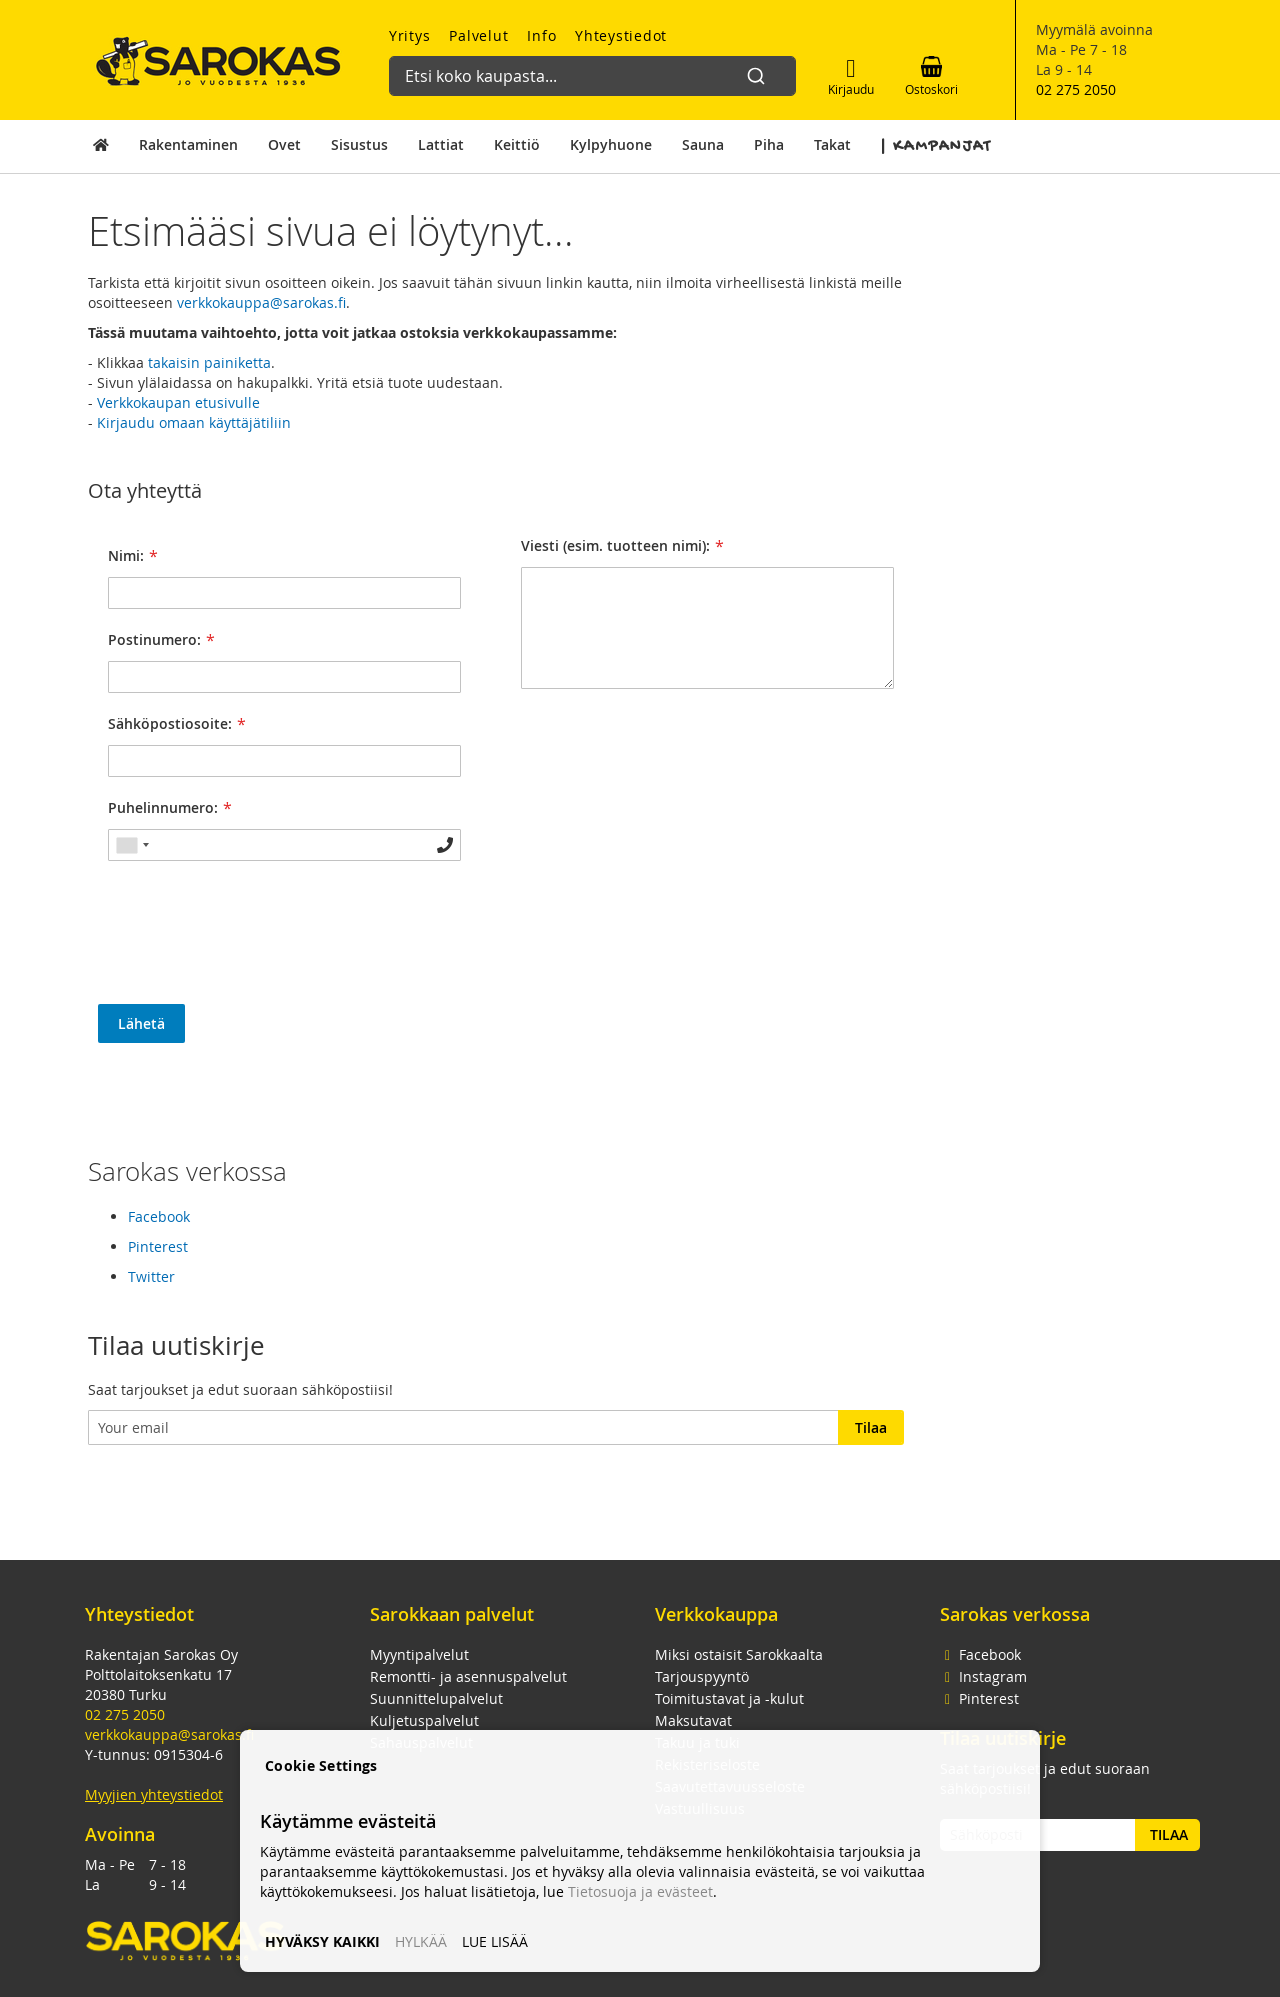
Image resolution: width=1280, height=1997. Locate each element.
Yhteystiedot (621, 35)
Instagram (983, 1676)
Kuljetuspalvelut (424, 1720)
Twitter (151, 1276)
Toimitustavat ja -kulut (729, 1698)
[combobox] (585, 66)
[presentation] (250, 945)
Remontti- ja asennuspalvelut (468, 1676)
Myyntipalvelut (419, 1654)
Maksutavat (693, 1720)
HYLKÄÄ (421, 1941)
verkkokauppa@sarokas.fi (261, 302)
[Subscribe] (871, 1427)
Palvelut (478, 35)
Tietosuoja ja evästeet (640, 1891)
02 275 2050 (1076, 89)
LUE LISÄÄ (495, 1941)
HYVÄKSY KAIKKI (322, 1941)
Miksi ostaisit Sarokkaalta (739, 1654)
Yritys (409, 35)
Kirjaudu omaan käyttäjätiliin (194, 422)
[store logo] (218, 61)
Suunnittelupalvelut (436, 1698)
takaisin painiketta (209, 362)
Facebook (159, 1216)
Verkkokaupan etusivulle (178, 402)
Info (541, 35)
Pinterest (158, 1246)
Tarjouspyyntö (702, 1676)
